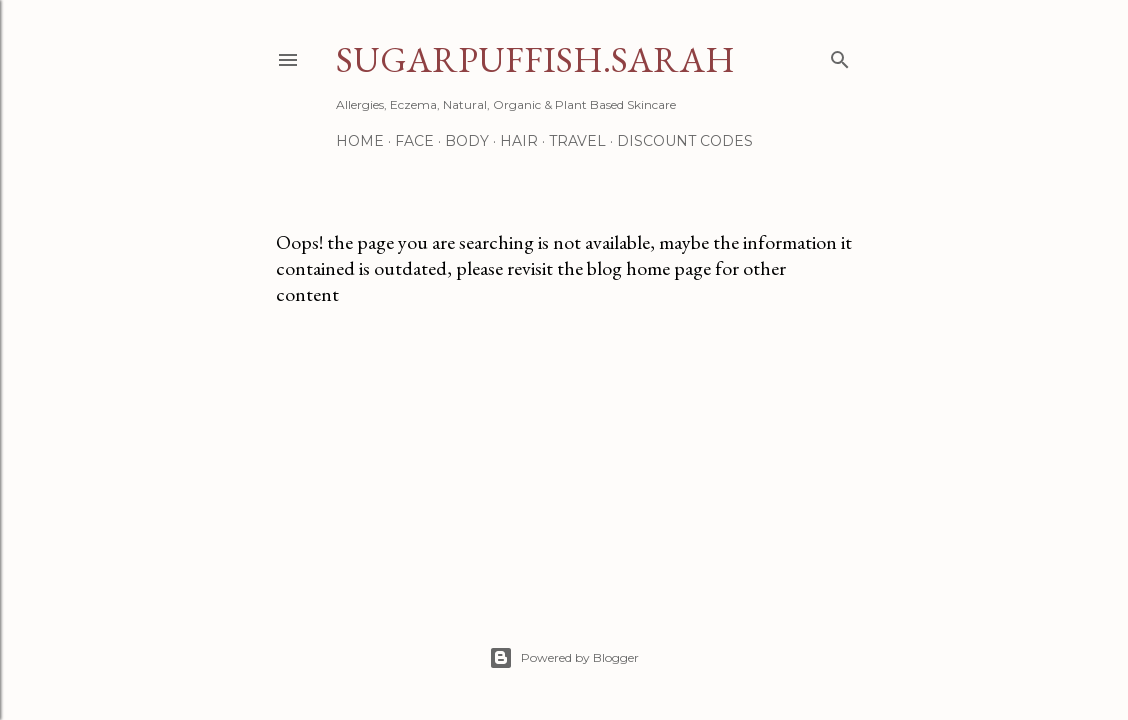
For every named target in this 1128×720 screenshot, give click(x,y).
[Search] (840, 55)
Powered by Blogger (564, 658)
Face (414, 141)
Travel (577, 141)
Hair (519, 141)
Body (467, 141)
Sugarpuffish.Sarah (535, 59)
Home (360, 141)
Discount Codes (685, 141)
